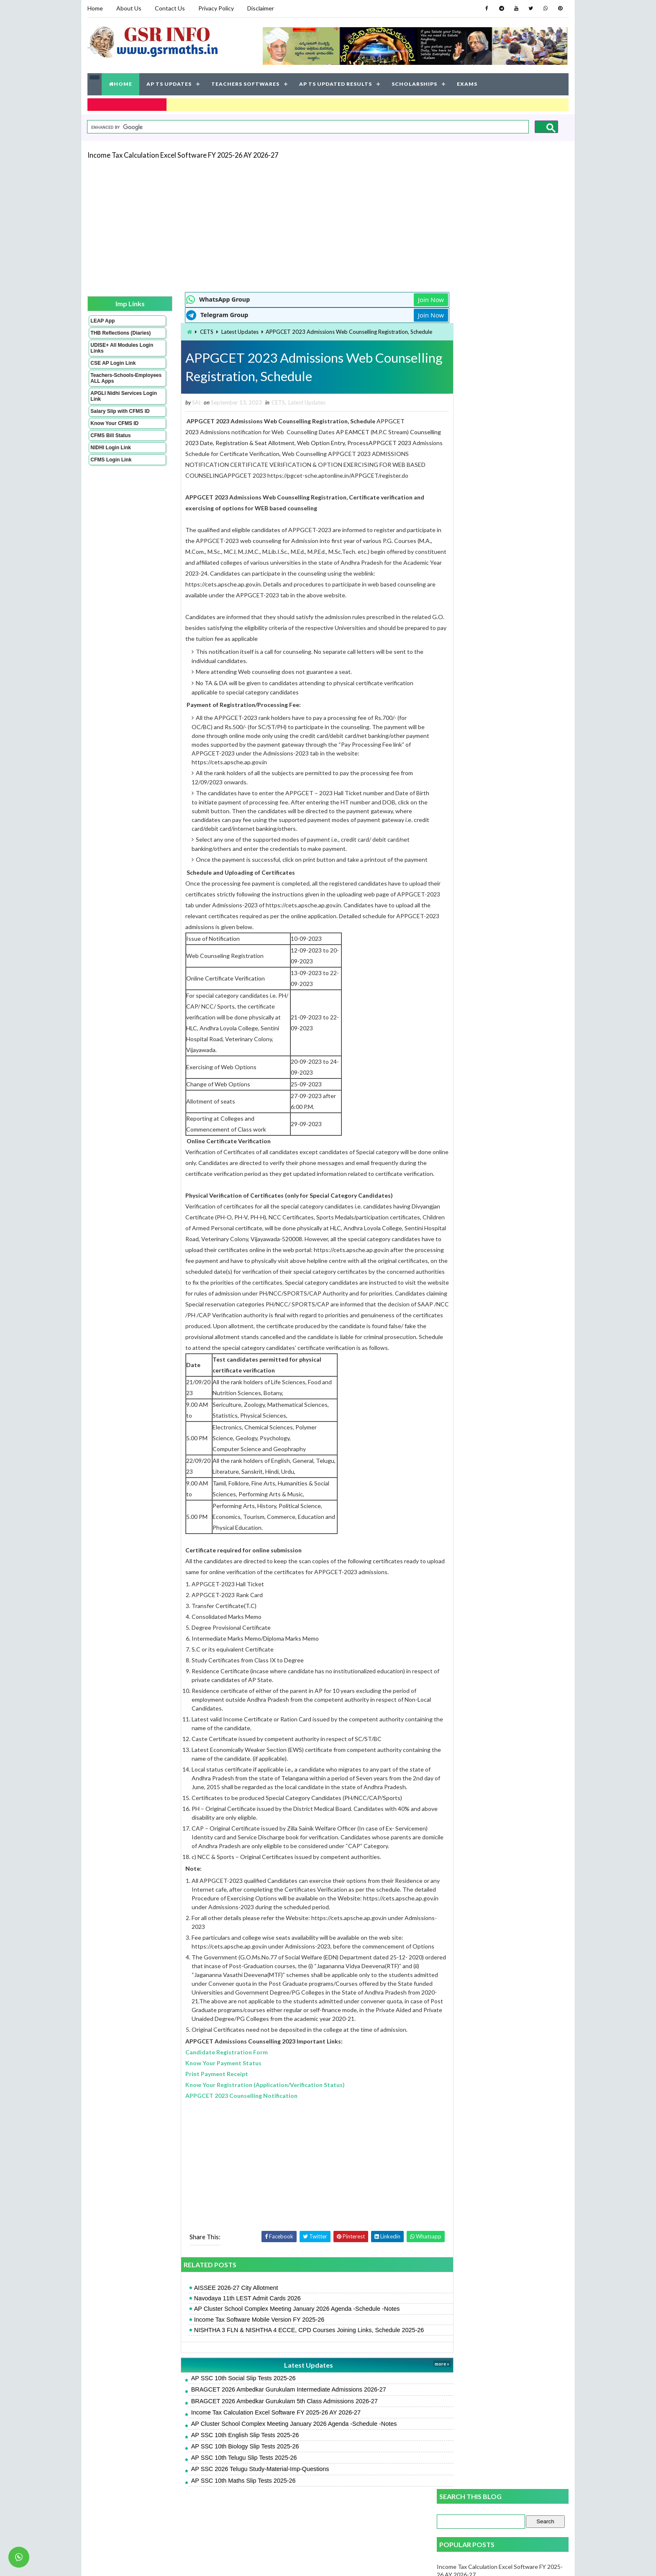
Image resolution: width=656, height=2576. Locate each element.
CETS (190, 331)
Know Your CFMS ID (114, 428)
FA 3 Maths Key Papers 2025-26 (479, 448)
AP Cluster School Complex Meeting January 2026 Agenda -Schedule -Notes (281, 2350)
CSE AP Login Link (113, 368)
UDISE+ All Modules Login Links (114, 353)
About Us (128, 8)
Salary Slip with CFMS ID (119, 416)
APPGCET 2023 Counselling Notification (225, 2137)
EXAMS (467, 83)
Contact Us (170, 8)
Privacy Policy (216, 8)
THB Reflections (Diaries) (109, 335)
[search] (307, 126)
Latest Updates (224, 331)
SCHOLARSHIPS (414, 83)
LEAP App (102, 320)
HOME (120, 83)
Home (95, 8)
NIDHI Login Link (110, 453)
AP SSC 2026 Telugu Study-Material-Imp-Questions (244, 2510)
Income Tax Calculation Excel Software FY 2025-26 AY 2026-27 (182, 154)
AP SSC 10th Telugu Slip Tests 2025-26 (228, 2499)
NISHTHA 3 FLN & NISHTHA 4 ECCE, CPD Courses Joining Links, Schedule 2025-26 (293, 2371)
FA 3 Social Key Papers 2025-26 (478, 539)
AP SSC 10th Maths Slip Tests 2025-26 (227, 2521)
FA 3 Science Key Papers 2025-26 (481, 429)
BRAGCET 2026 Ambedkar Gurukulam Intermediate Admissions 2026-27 (272, 2430)
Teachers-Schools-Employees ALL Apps (115, 383)
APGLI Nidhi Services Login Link (116, 401)
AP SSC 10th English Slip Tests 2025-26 (229, 2476)
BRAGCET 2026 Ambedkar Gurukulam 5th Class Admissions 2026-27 (268, 2442)
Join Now (407, 298)
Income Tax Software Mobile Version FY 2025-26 (243, 2360)
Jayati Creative (288, 2561)
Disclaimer (260, 8)
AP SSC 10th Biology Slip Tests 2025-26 (229, 2487)
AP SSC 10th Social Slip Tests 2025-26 (227, 2419)
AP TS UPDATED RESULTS (335, 83)
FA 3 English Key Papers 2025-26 (480, 466)
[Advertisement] (328, 224)
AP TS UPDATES (169, 83)
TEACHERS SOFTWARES (245, 83)
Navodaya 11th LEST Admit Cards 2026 (231, 2339)
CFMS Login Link (110, 465)
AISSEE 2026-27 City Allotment (220, 2329)
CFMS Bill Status (110, 440)
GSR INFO (166, 2561)
